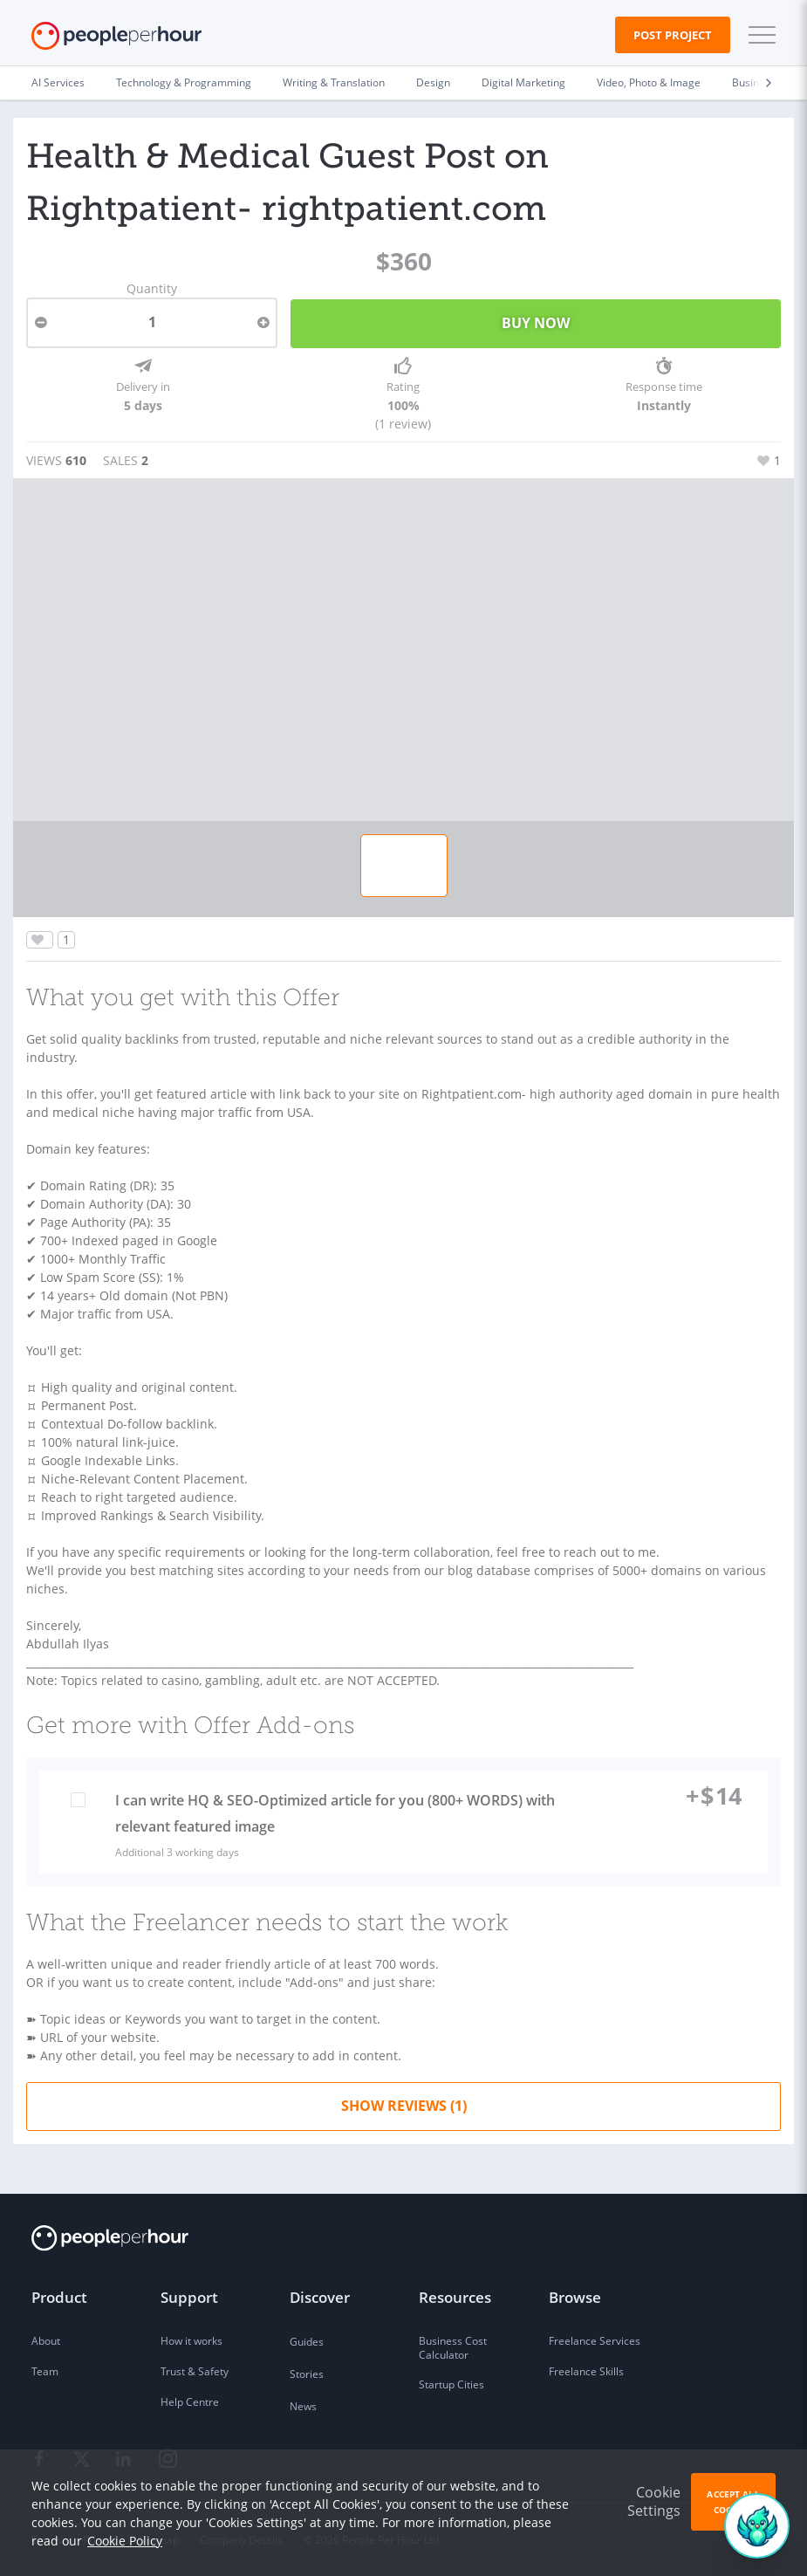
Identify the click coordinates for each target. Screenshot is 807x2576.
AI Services (58, 82)
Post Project (672, 35)
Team (44, 2371)
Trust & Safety (195, 2371)
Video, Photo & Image (649, 82)
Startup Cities (451, 2384)
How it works (191, 2340)
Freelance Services (594, 2340)
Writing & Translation (334, 82)
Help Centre (190, 2401)
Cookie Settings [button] (653, 2501)
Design (433, 82)
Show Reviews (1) (404, 2105)
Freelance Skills (586, 2371)
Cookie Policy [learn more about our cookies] (124, 2540)
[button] (758, 34)
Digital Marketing (523, 82)
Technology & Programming (183, 82)
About (45, 2340)
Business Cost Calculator (453, 2347)
